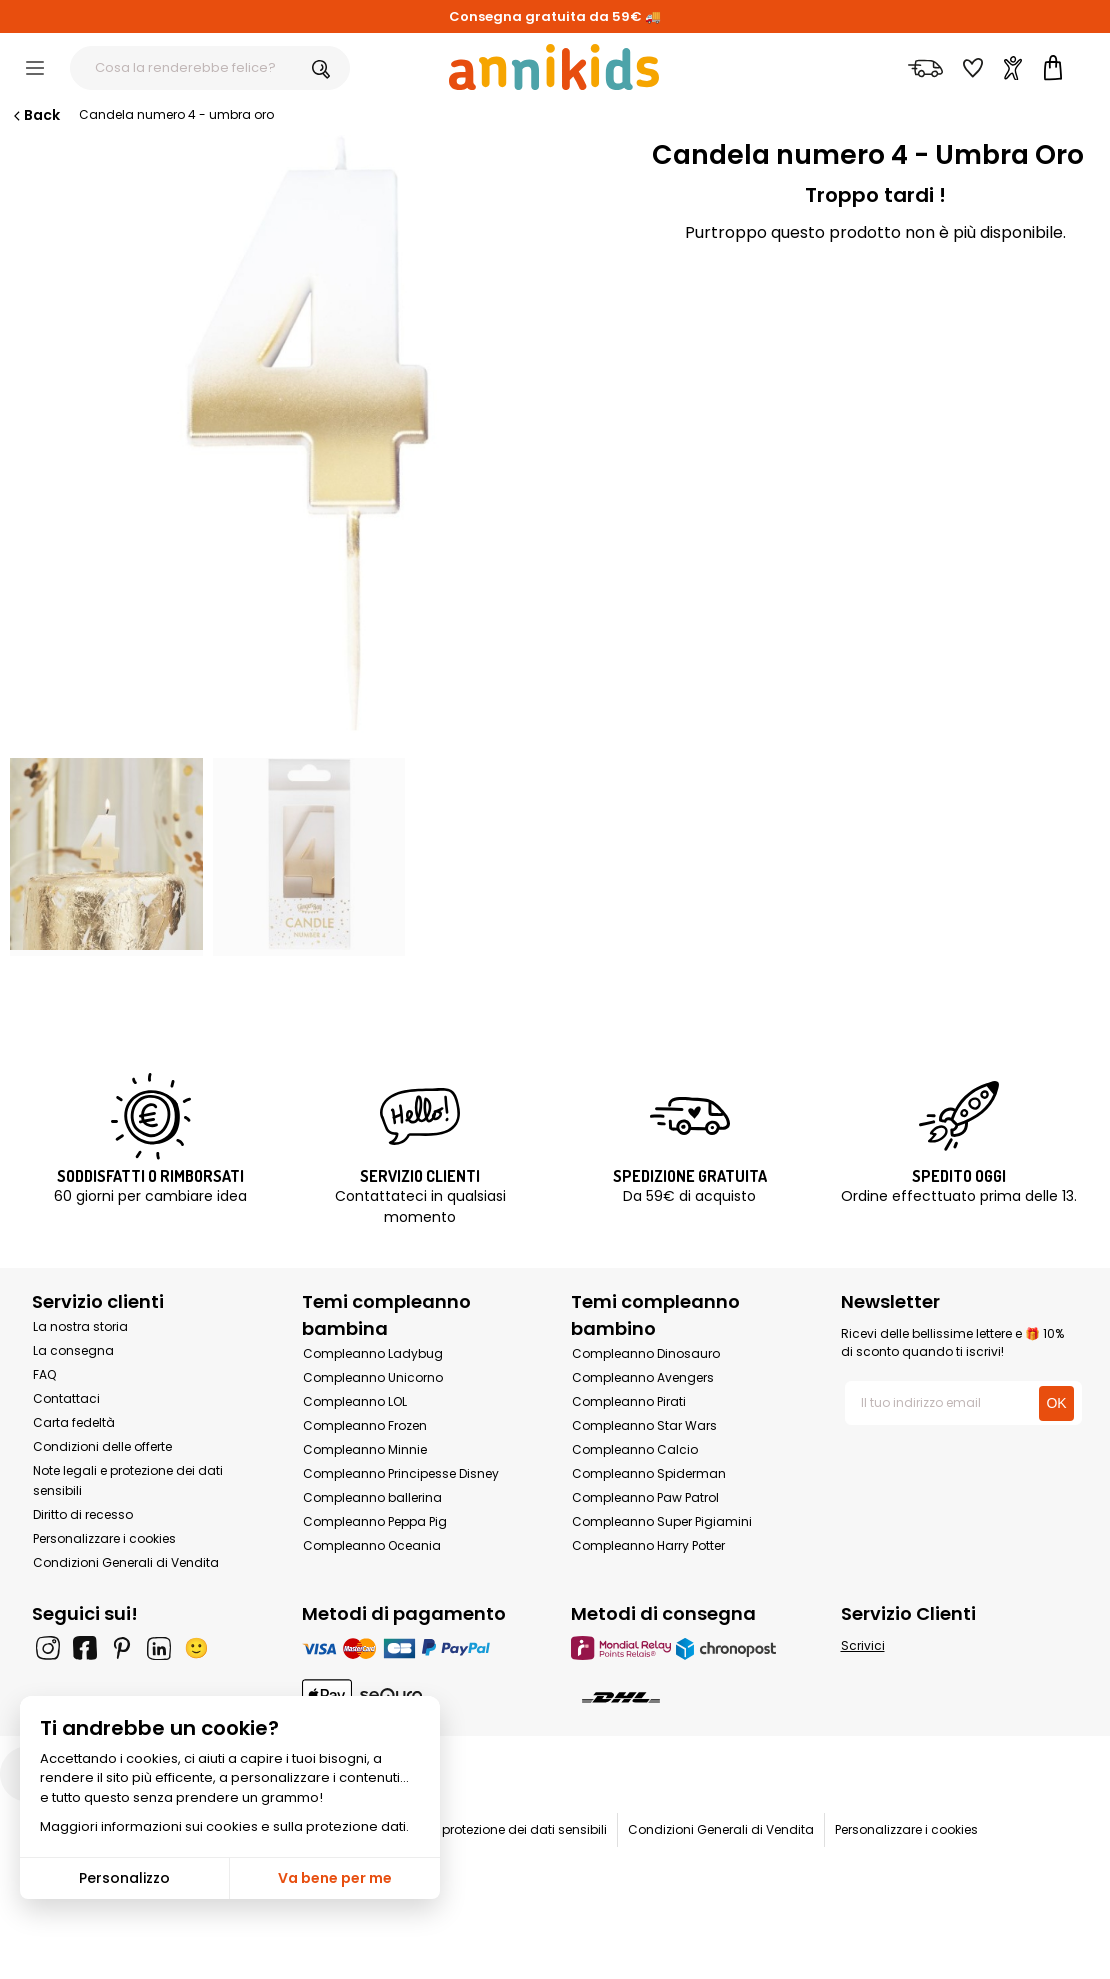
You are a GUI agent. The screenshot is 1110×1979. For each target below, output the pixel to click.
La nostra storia (80, 1326)
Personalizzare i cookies (104, 1538)
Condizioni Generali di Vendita (126, 1562)
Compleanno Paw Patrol (645, 1497)
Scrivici (863, 1645)
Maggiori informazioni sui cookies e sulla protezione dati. (224, 1826)
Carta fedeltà (74, 1422)
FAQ (44, 1374)
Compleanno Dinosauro (646, 1353)
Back (35, 115)
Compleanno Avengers (643, 1377)
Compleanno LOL (355, 1401)
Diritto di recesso (83, 1514)
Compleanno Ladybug (373, 1353)
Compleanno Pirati (629, 1401)
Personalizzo (124, 1878)
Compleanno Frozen (365, 1425)
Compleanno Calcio (635, 1449)
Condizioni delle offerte (102, 1446)
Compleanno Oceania (372, 1545)
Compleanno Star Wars (644, 1425)
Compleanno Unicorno (373, 1377)
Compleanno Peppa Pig (375, 1521)
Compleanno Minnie (365, 1449)
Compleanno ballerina (372, 1497)
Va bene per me (335, 1878)
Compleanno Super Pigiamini (662, 1521)
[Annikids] (554, 67)
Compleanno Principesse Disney (401, 1473)
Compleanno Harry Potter (648, 1545)
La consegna (73, 1350)
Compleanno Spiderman (649, 1473)
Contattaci (66, 1398)
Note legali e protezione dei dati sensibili (486, 1829)
